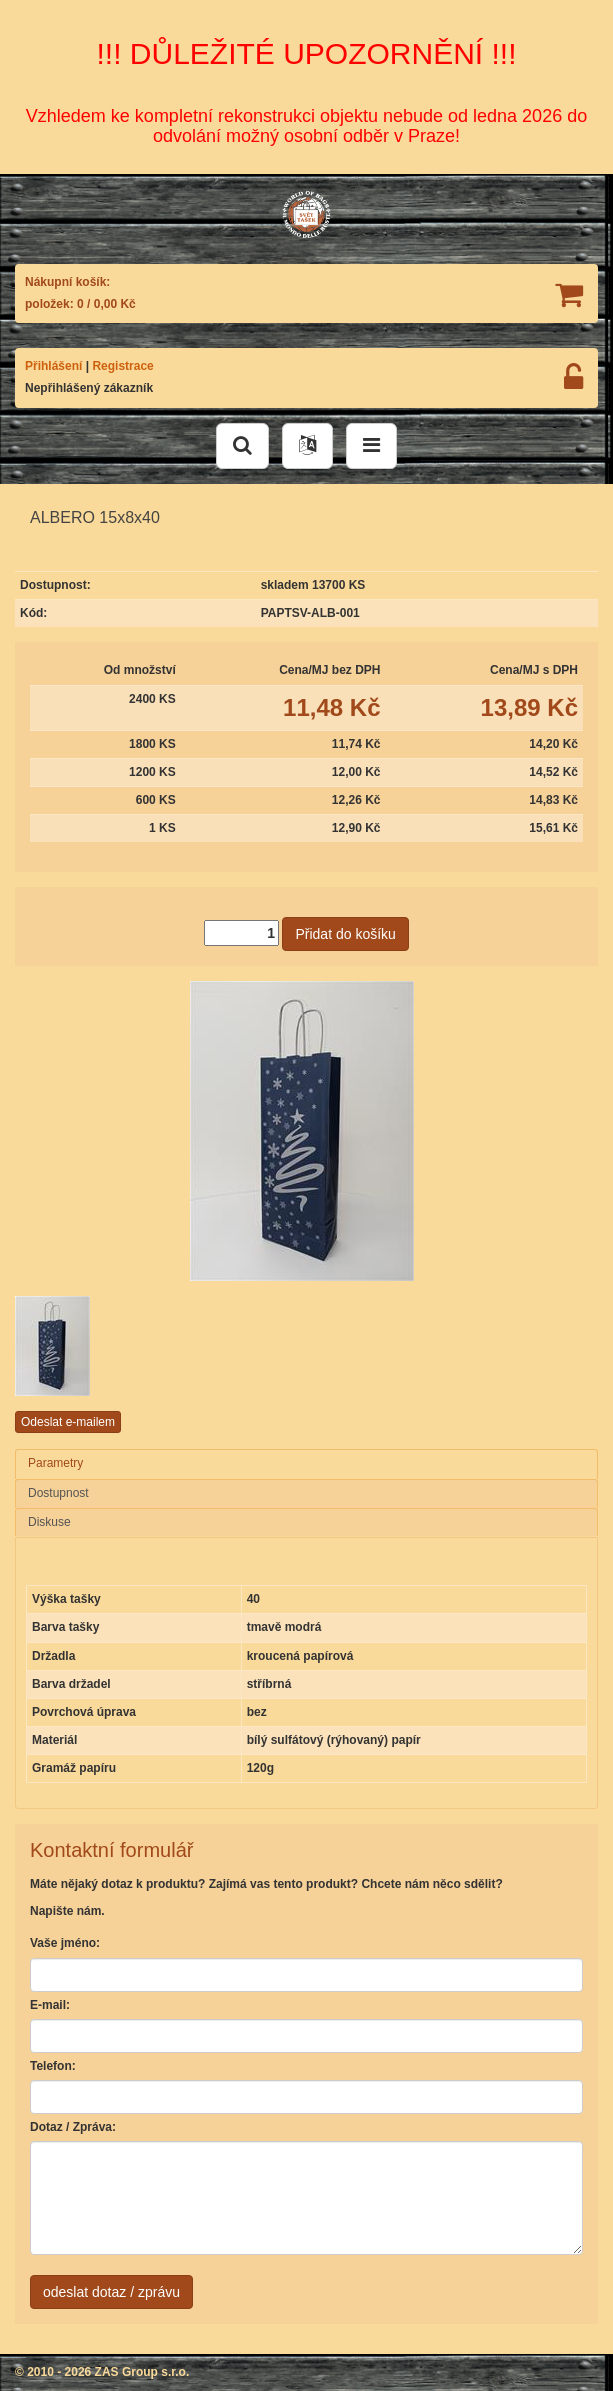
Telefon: (53, 2066)
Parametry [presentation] (55, 1463)
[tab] (306, 1464)
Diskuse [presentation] (49, 1522)
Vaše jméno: (65, 1943)
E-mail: (50, 2005)
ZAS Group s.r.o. (142, 2372)
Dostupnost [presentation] (58, 1493)
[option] (112, 1346)
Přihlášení (53, 366)
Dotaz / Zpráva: (73, 2127)
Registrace (122, 366)
